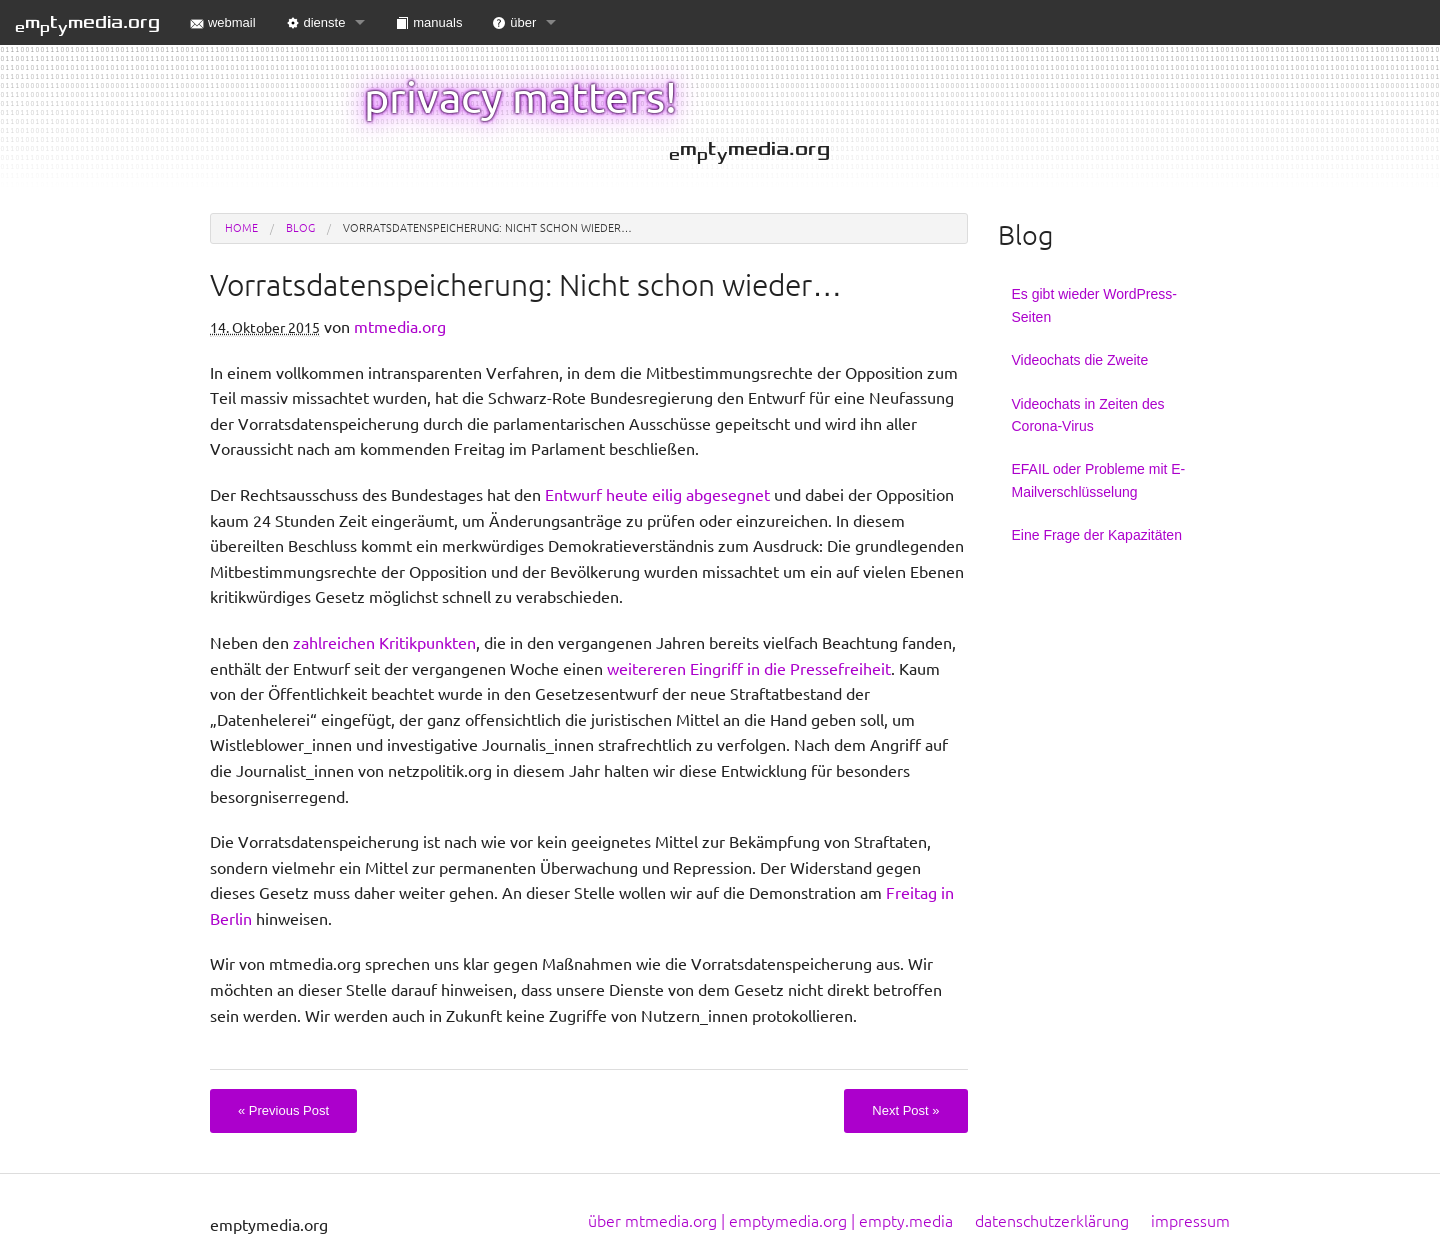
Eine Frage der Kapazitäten (1097, 535)
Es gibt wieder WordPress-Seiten (1094, 305)
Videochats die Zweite (1080, 360)
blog (300, 228)
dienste (316, 22)
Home (241, 228)
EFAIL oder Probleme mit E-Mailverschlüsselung (1099, 480)
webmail (223, 22)
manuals (428, 22)
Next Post (905, 1110)
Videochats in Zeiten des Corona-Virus (1088, 415)
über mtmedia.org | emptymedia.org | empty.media (770, 1221)
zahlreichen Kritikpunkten (384, 643)
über (514, 22)
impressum (1190, 1221)
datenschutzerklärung (1052, 1221)
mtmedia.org (87, 24)
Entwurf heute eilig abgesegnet (657, 495)
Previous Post (283, 1110)
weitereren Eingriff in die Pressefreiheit (749, 669)
